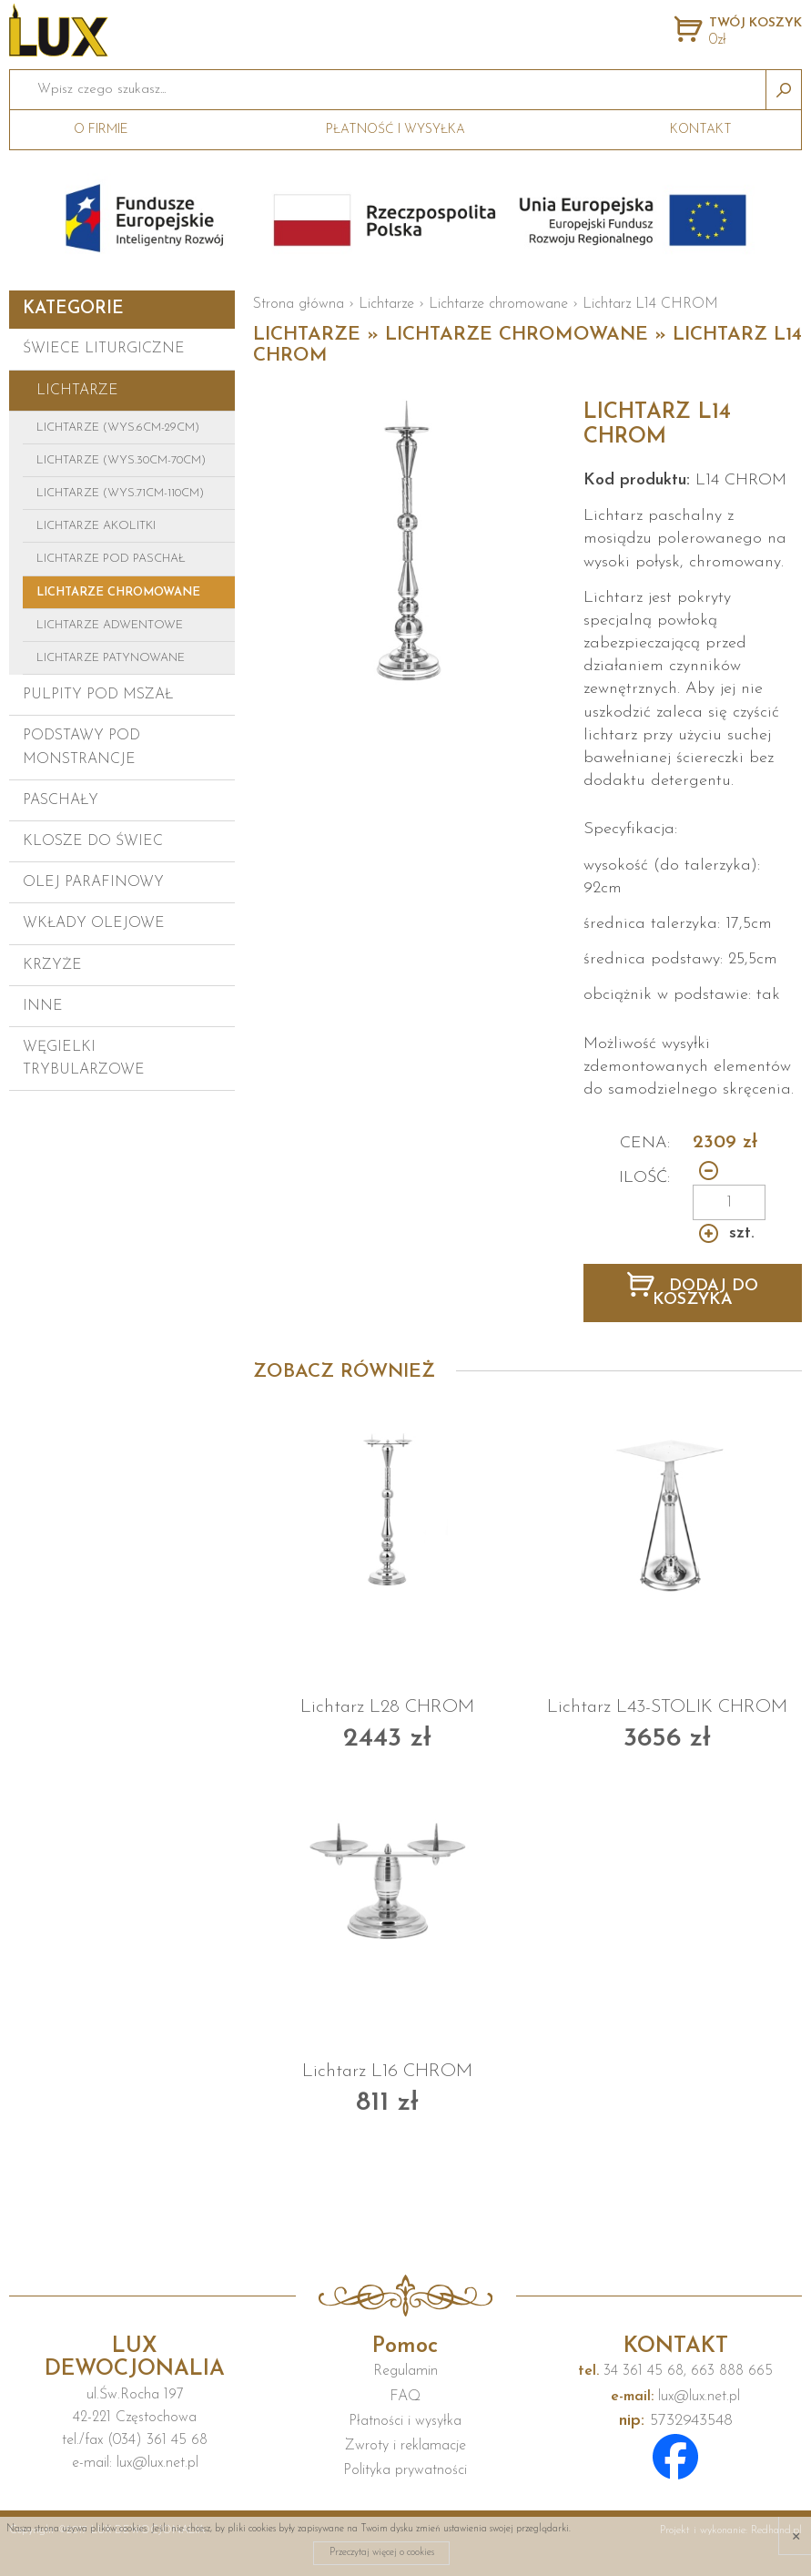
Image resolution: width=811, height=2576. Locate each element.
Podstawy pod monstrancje (81, 747)
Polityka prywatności (405, 2470)
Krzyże (52, 965)
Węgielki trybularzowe (84, 1058)
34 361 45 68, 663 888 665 (675, 2371)
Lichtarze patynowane (110, 658)
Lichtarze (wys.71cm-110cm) (120, 493)
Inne (43, 1006)
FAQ (405, 2396)
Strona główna (298, 304)
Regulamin (405, 2371)
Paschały (60, 800)
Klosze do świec (93, 841)
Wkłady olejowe (94, 923)
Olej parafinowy (93, 882)
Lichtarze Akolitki (96, 526)
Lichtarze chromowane (118, 592)
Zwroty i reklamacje (405, 2446)
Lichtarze (77, 390)
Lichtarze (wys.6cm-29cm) (117, 427)
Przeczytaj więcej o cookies (381, 2553)
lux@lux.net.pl (675, 2396)
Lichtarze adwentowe (109, 625)
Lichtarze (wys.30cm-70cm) (121, 460)
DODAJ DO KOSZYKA (705, 1293)
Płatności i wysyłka (405, 2421)
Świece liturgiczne (104, 348)
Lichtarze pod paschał (111, 559)
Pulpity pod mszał (98, 694)
